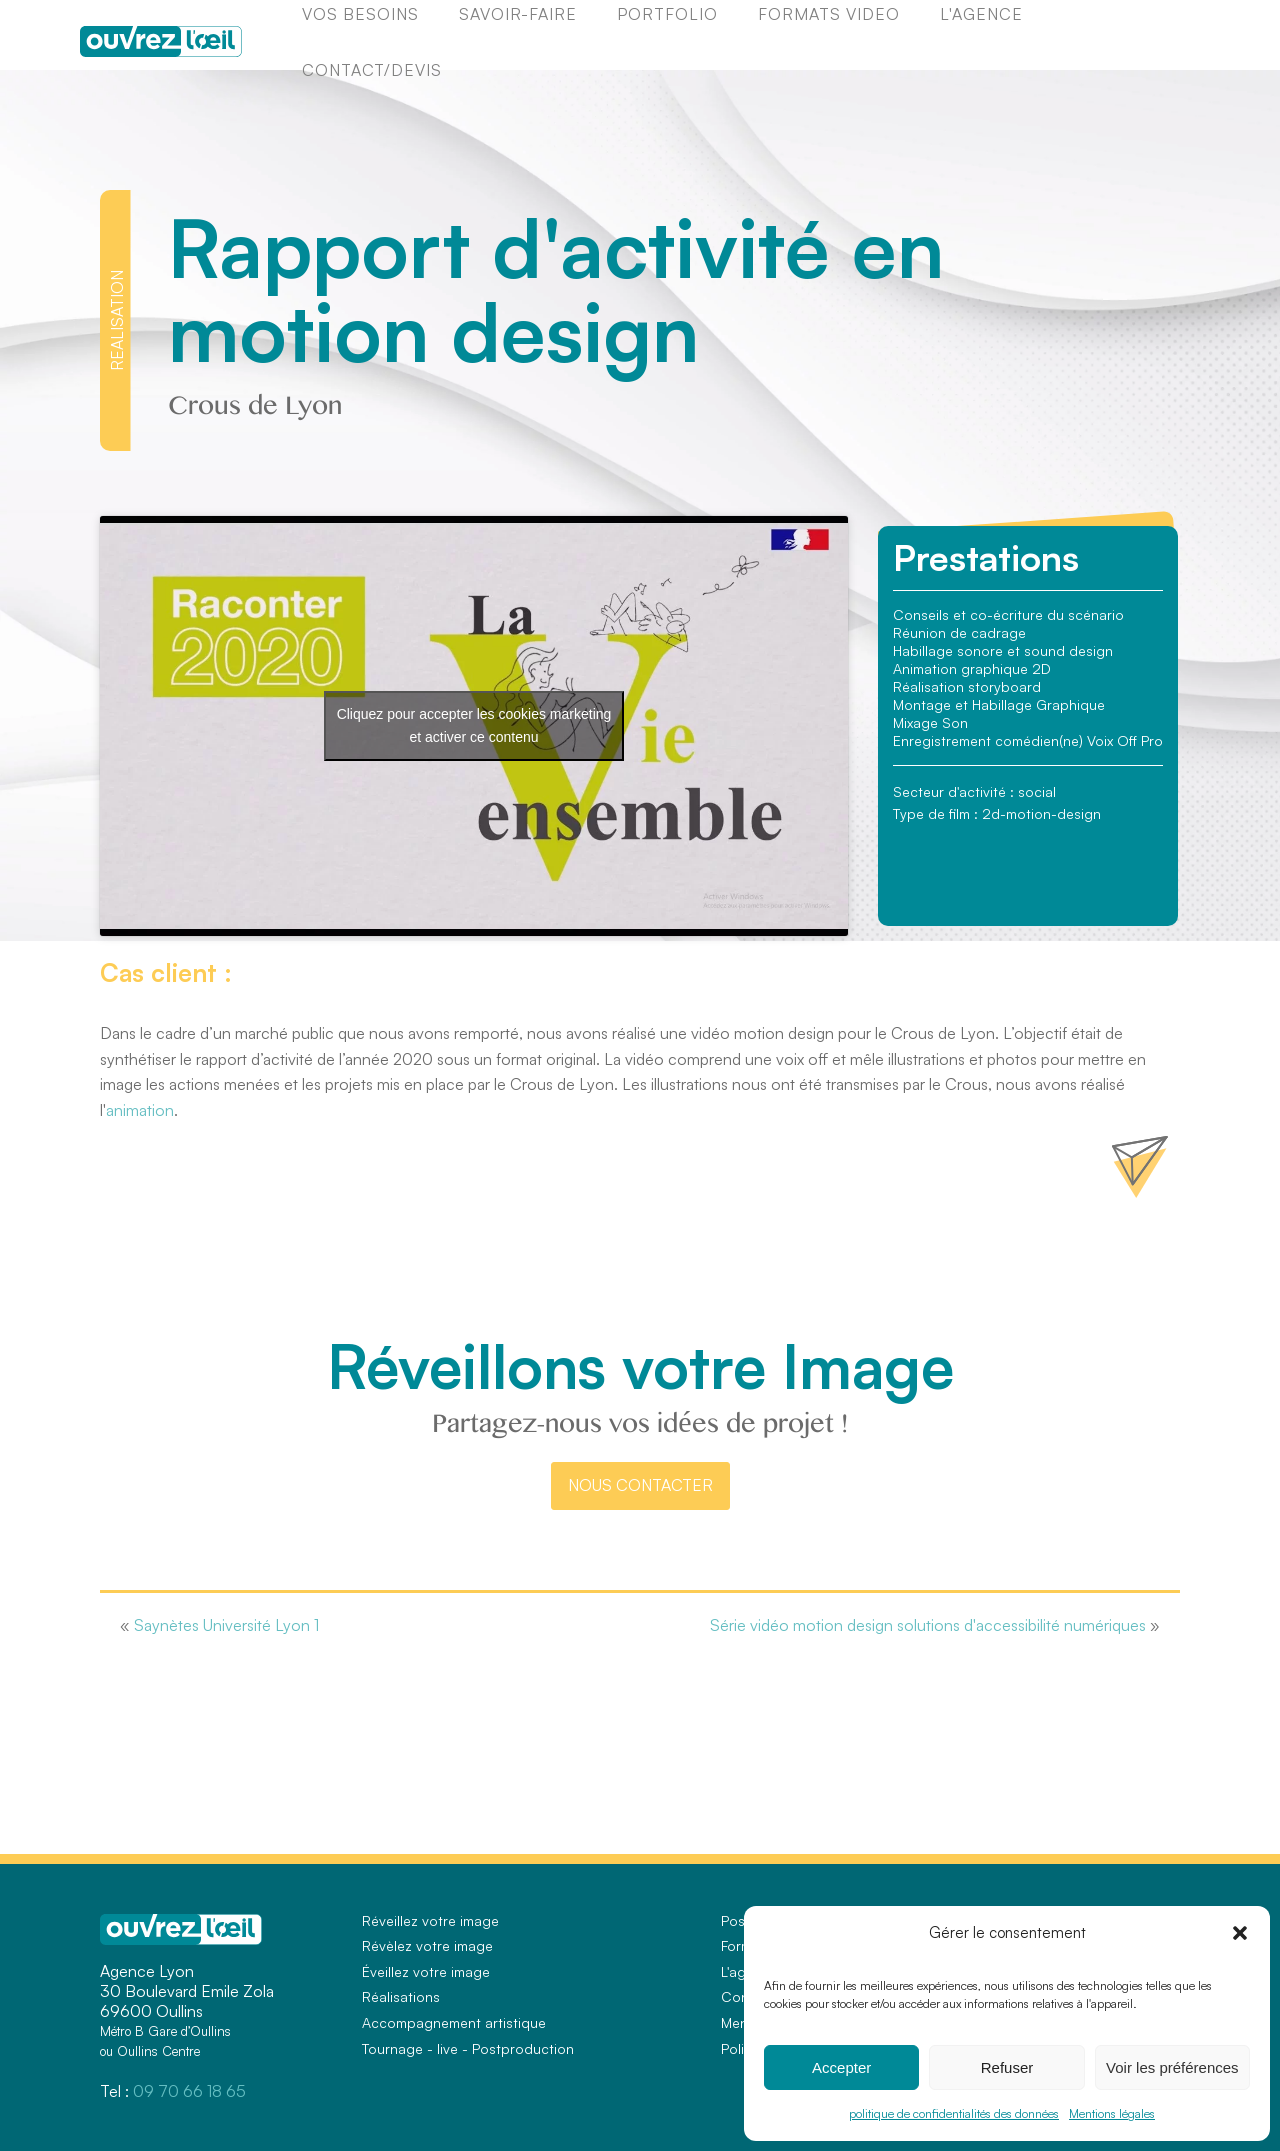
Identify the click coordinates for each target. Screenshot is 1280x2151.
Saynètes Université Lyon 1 (226, 1625)
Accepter (841, 2067)
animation (140, 1110)
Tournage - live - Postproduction (468, 2048)
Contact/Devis (372, 70)
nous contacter (640, 1485)
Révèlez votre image (427, 1945)
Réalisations (401, 1996)
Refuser (1007, 2067)
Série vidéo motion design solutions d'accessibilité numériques (928, 1625)
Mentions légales (1112, 2113)
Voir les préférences (1172, 2067)
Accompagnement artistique (454, 2022)
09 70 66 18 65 (189, 2091)
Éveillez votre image (426, 1971)
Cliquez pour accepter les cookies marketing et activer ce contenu (474, 725)
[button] (1240, 1933)
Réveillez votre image (430, 1920)
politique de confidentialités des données (954, 2113)
